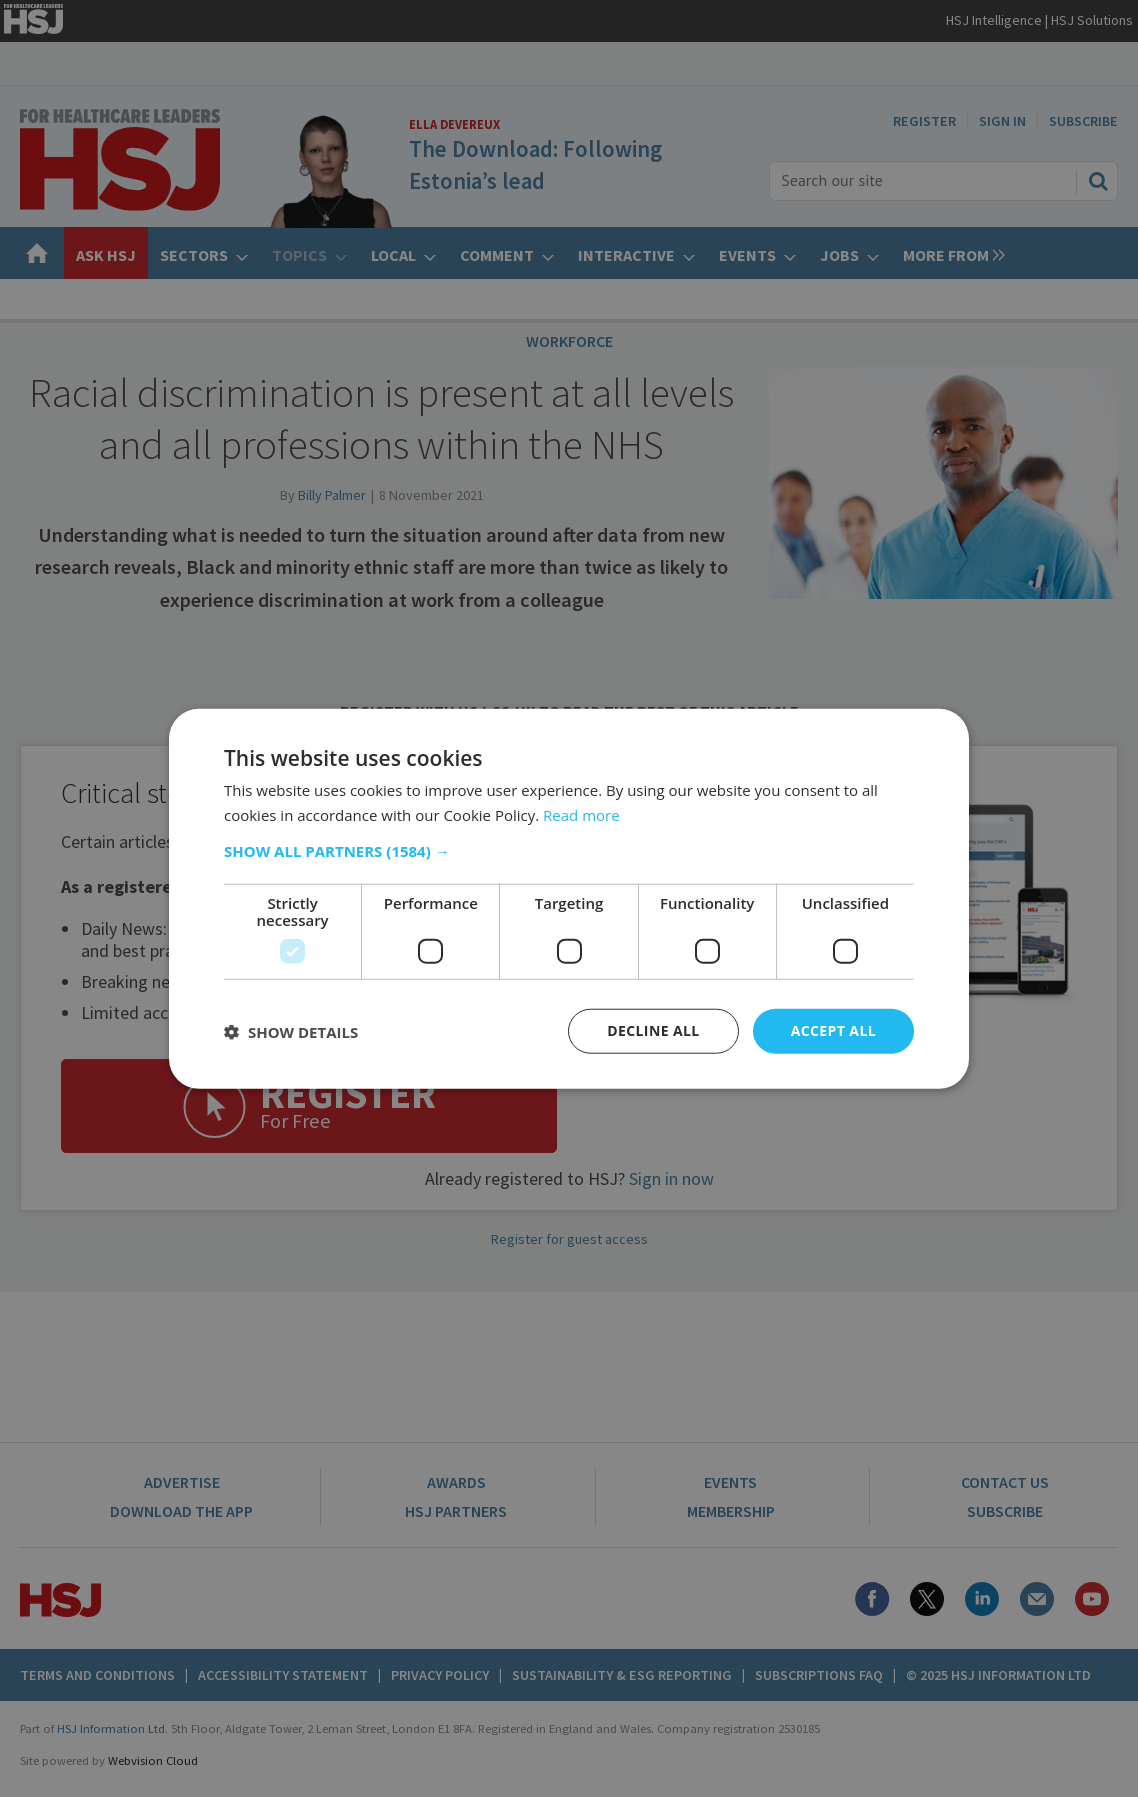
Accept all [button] (833, 1030)
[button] (569, 851)
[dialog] (569, 898)
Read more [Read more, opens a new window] (581, 814)
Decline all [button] (653, 1030)
